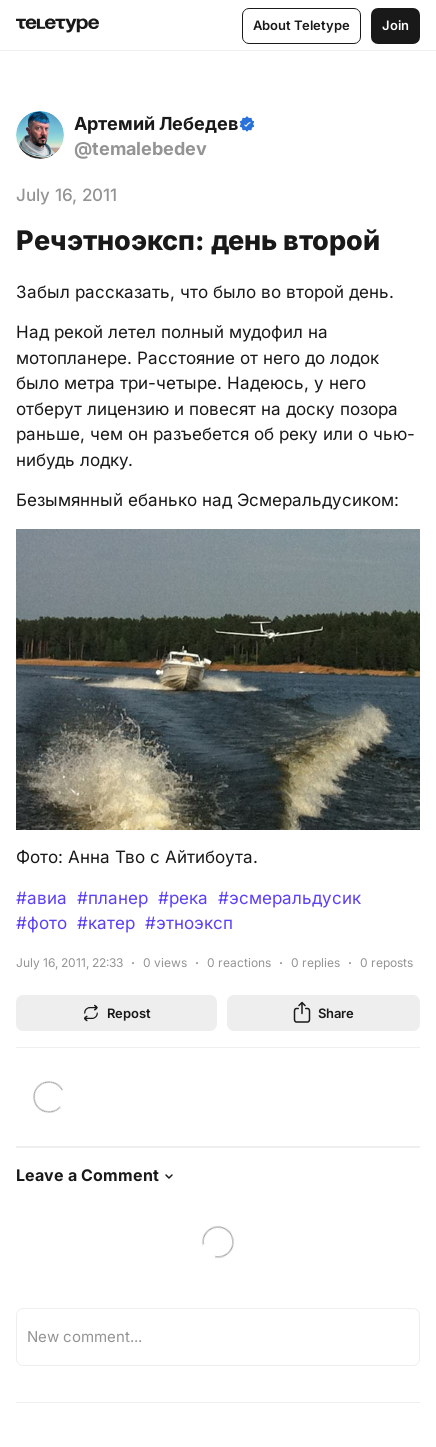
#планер (112, 898)
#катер (106, 923)
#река (183, 898)
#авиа (41, 898)
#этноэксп (189, 923)
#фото (41, 923)
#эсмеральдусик (289, 898)
